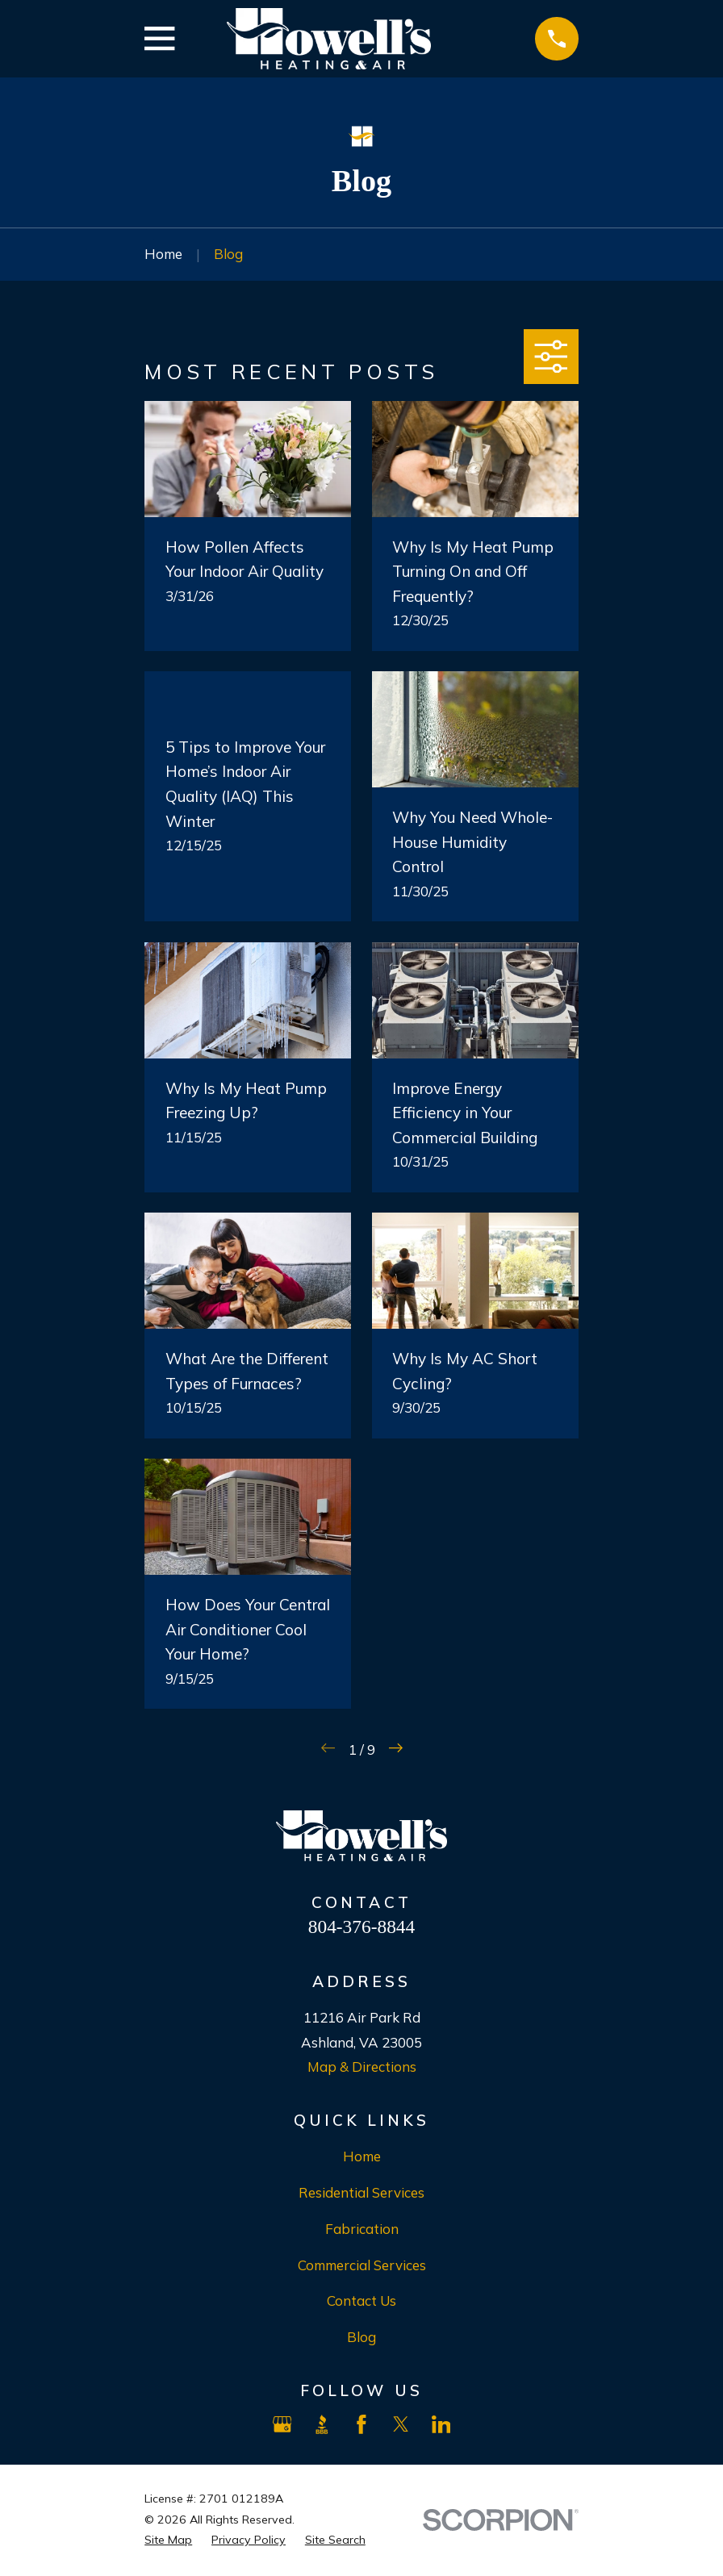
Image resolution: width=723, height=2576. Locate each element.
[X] (401, 2424)
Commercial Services (362, 2265)
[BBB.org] (322, 2424)
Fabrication (362, 2228)
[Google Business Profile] (282, 2424)
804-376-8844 (361, 1926)
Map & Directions (361, 2066)
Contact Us (361, 2300)
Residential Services (361, 2192)
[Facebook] (361, 2424)
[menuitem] (168, 2540)
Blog (361, 2336)
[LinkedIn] (441, 2424)
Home (362, 2156)
